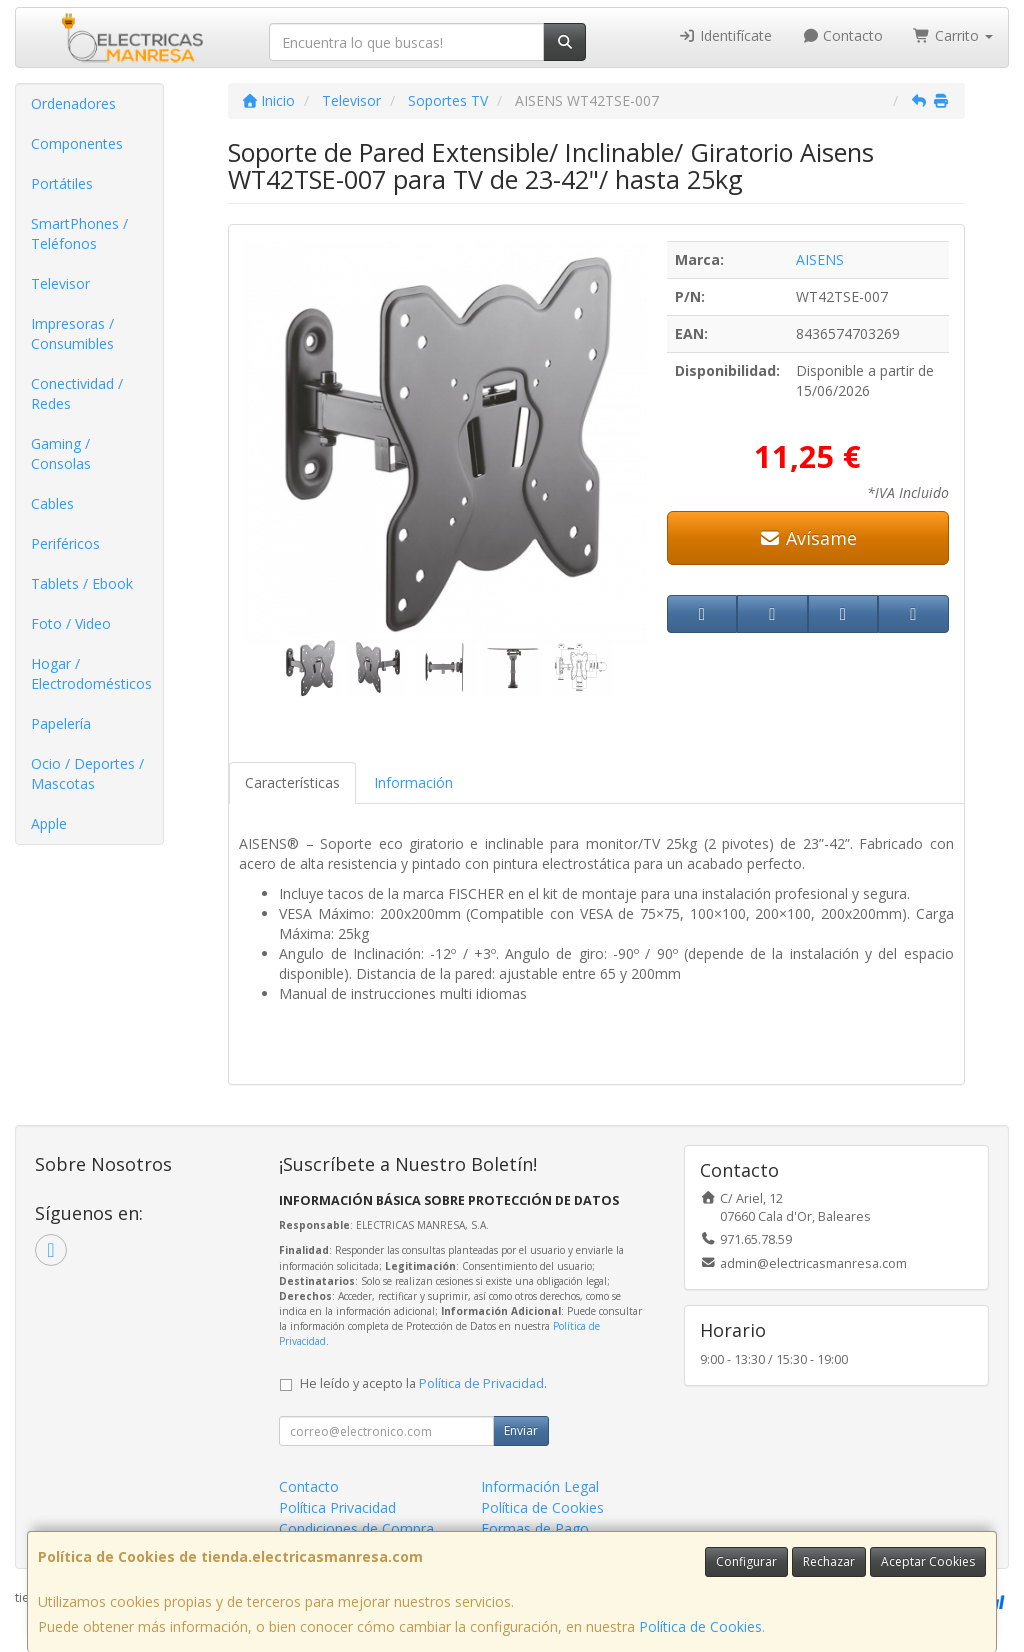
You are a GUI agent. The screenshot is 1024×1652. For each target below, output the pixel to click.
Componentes (77, 143)
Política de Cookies (700, 1626)
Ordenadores (73, 103)
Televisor (60, 283)
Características (292, 782)
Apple (49, 823)
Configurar (746, 1561)
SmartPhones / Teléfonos (79, 233)
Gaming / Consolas (61, 453)
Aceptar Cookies (928, 1561)
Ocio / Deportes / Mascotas (87, 773)
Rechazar (829, 1561)
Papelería (61, 723)
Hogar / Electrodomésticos (91, 673)
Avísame (807, 538)
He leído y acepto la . (423, 1383)
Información (413, 782)
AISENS (820, 259)
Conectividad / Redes (77, 393)
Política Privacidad (337, 1507)
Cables (52, 503)
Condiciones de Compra (356, 1528)
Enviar (521, 1430)
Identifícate (725, 35)
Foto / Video (71, 623)
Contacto (843, 35)
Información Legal (540, 1486)
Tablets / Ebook (82, 583)
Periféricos (65, 543)
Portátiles (62, 183)
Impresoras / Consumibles (72, 333)
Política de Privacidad (481, 1383)
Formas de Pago (535, 1528)
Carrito (953, 35)
